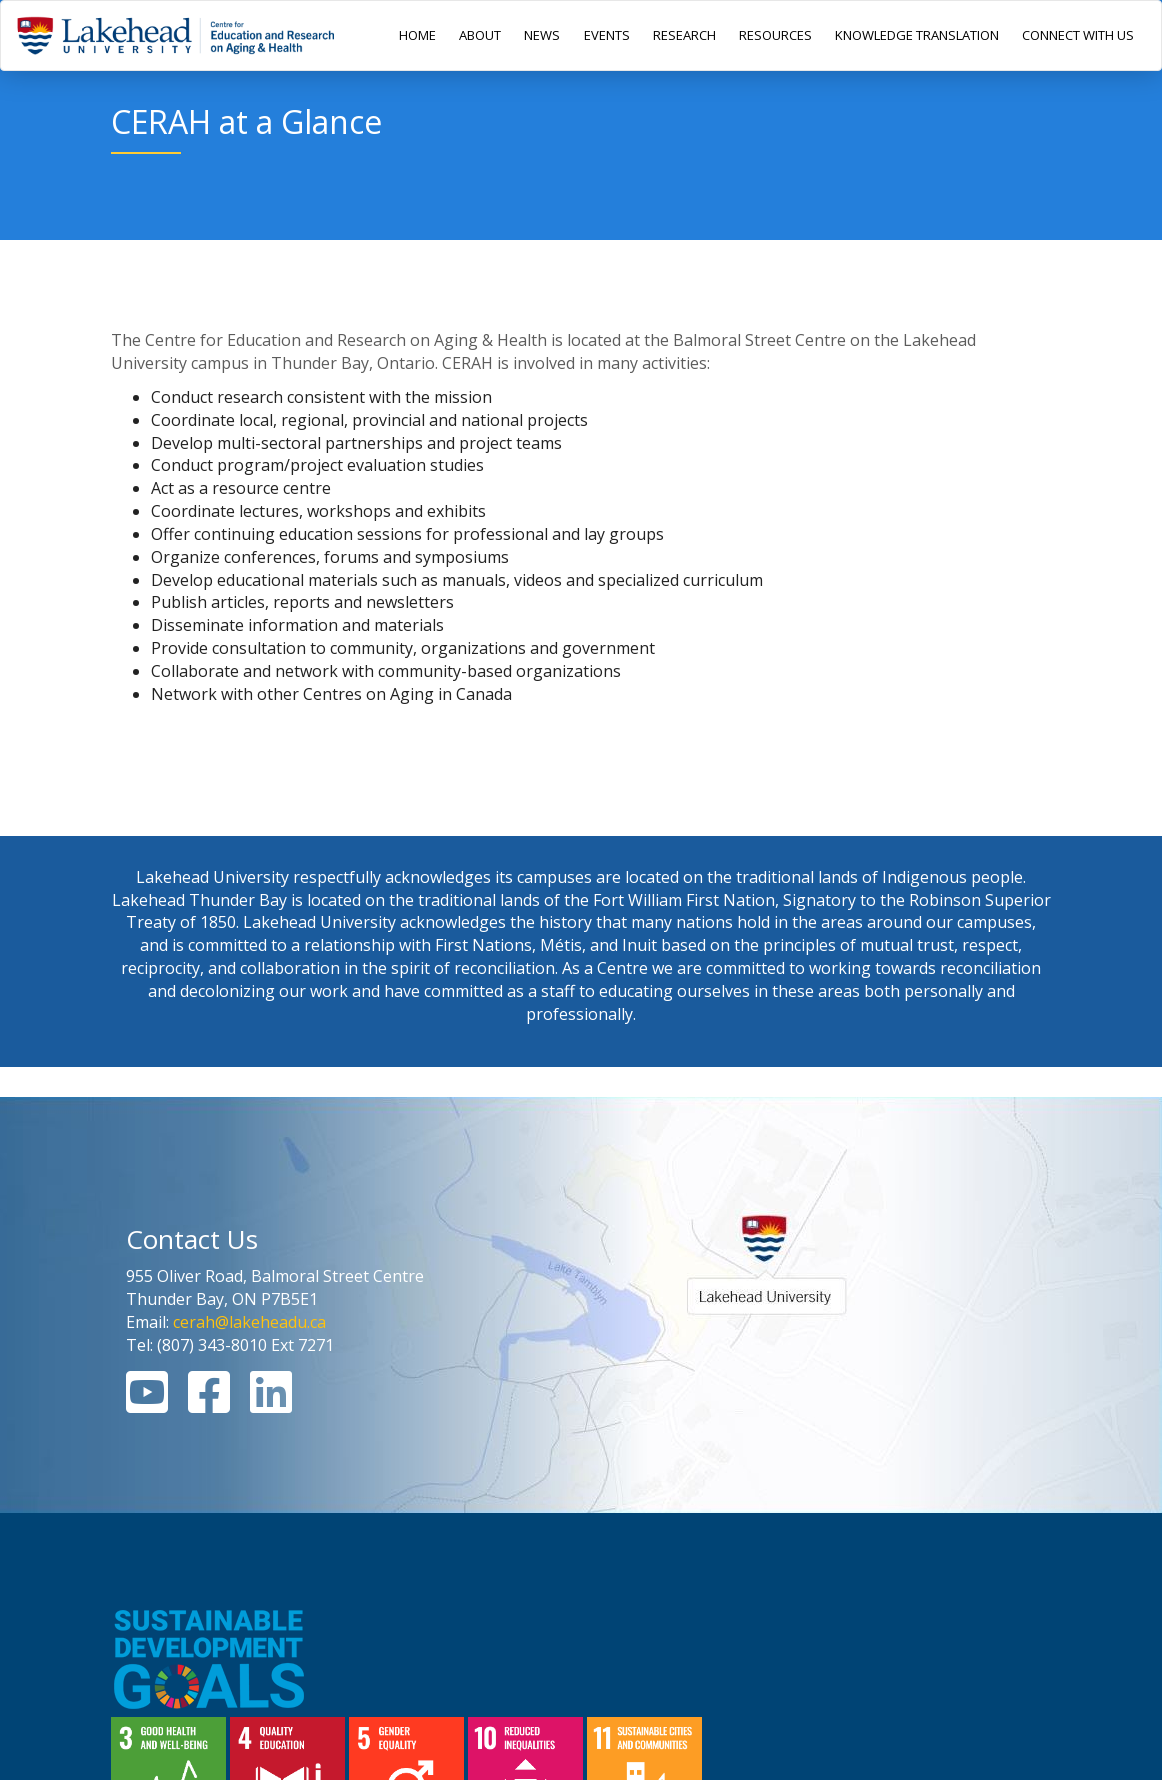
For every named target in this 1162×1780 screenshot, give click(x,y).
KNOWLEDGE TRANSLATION (917, 35)
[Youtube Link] (147, 1404)
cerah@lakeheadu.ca (249, 1322)
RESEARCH (684, 35)
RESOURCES (775, 35)
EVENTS (607, 35)
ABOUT (480, 35)
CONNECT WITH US (1078, 35)
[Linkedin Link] (271, 1404)
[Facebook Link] (209, 1404)
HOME (417, 35)
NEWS (542, 35)
